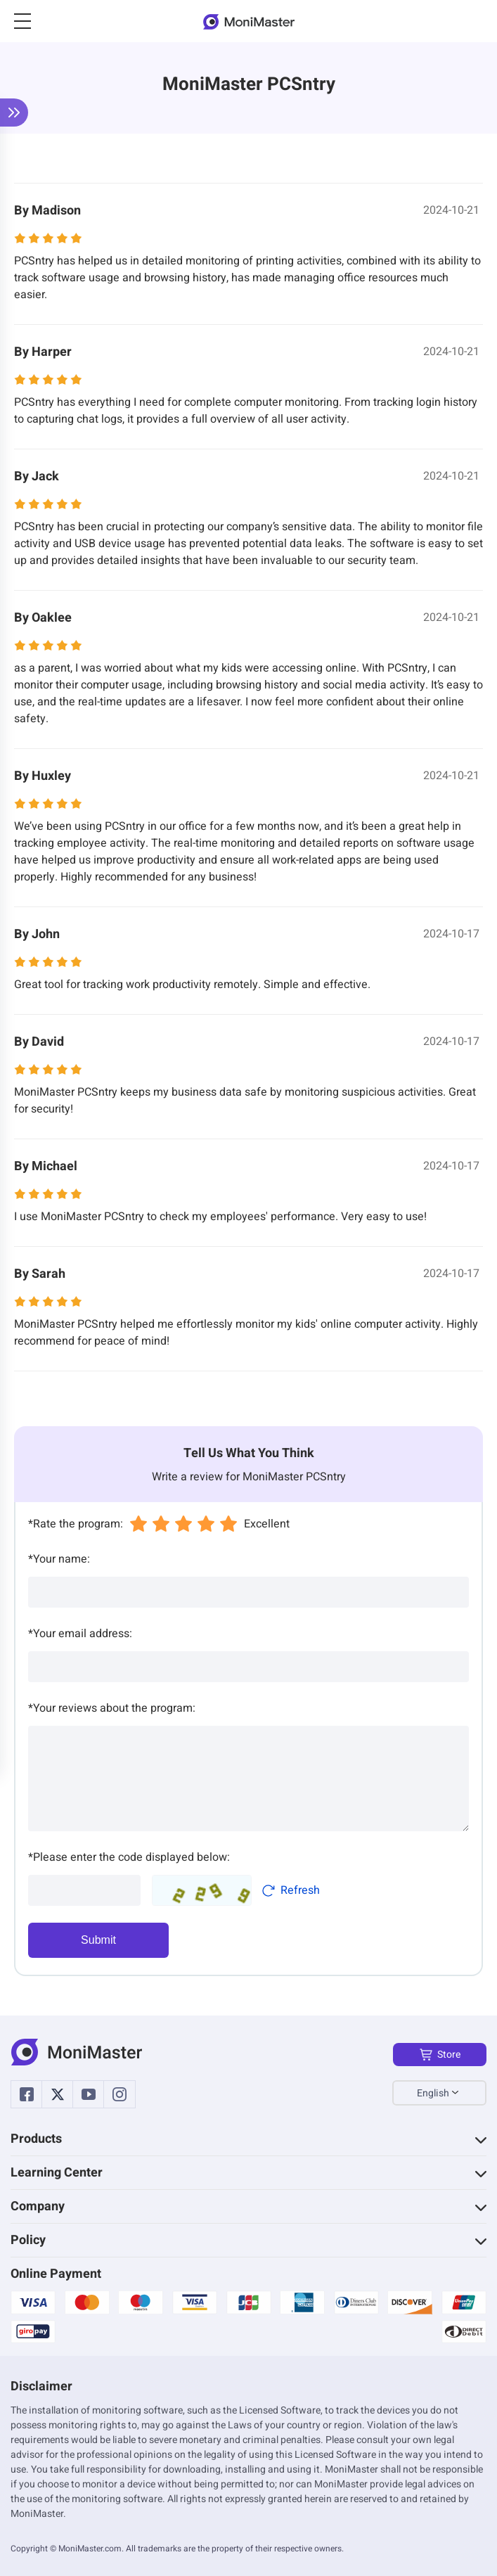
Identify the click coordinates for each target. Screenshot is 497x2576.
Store (439, 2054)
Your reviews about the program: (111, 1708)
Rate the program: (75, 1524)
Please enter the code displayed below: (129, 1857)
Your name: (59, 1559)
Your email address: (80, 1633)
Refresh (291, 1890)
